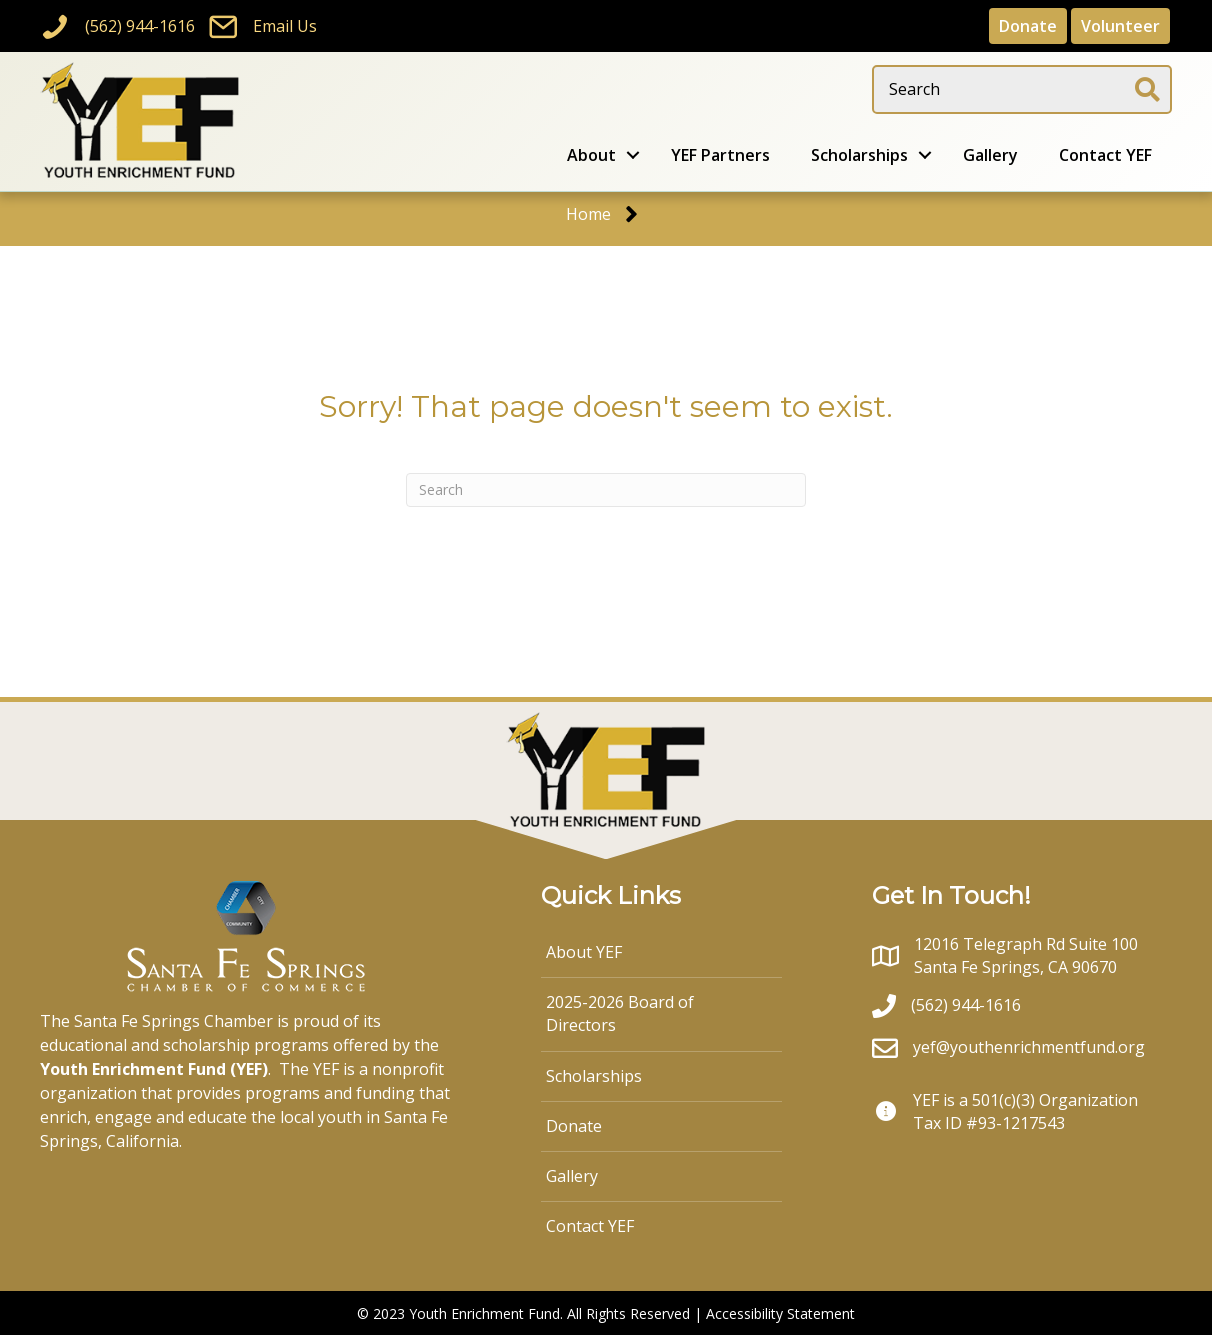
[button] (633, 155)
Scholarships (859, 155)
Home (588, 214)
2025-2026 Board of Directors (620, 1013)
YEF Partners (720, 155)
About (591, 155)
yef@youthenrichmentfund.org (1029, 1047)
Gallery (990, 155)
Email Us (285, 26)
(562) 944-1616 (140, 26)
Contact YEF (1105, 155)
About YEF (584, 952)
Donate (574, 1126)
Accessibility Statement (780, 1313)
